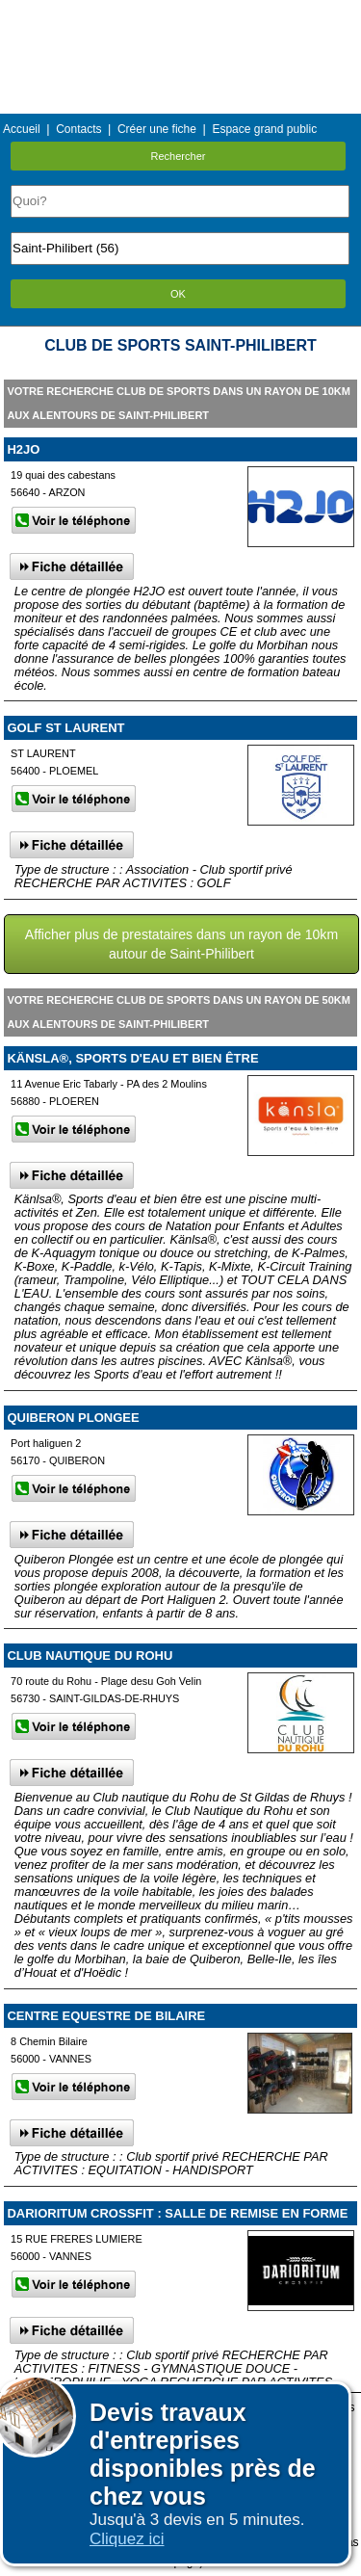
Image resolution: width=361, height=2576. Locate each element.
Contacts (78, 129)
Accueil (21, 129)
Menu (180, 14)
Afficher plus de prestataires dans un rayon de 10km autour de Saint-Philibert (181, 944)
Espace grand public (264, 129)
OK (178, 294)
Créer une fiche (156, 129)
